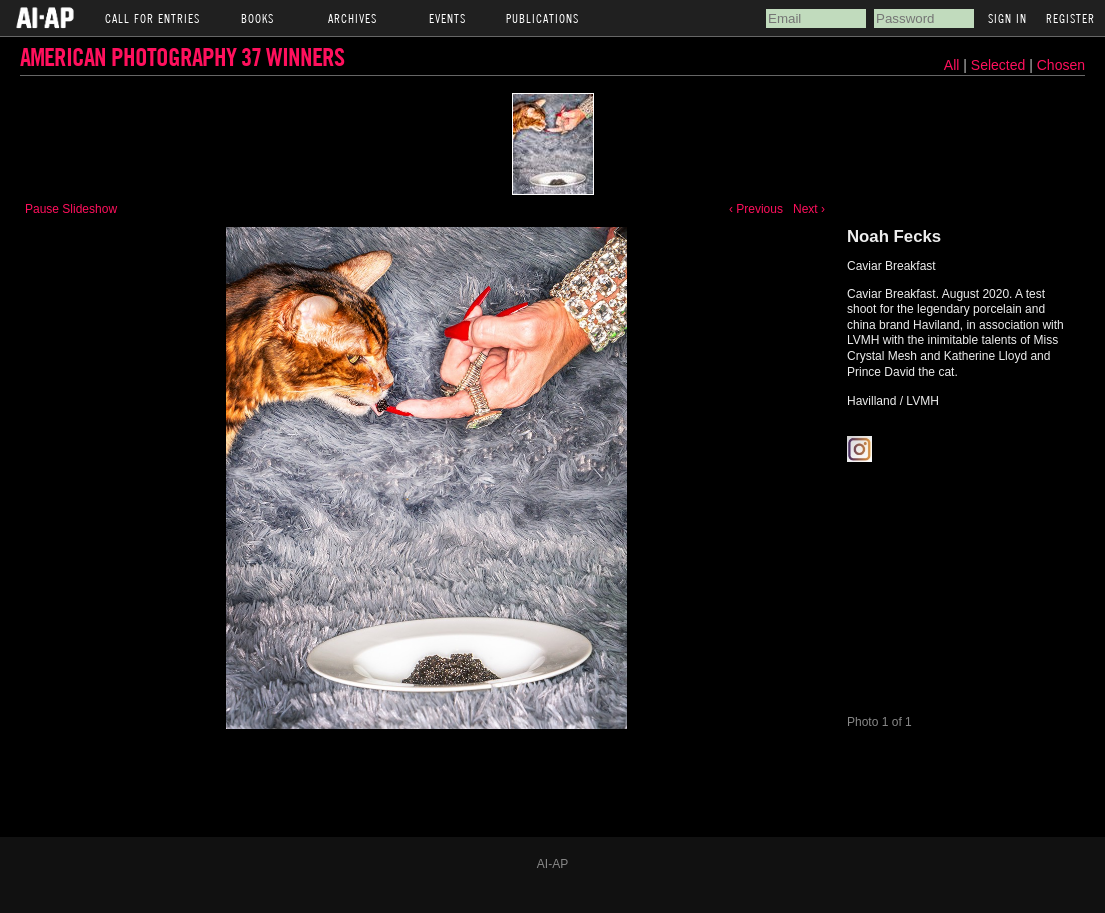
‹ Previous (756, 209)
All (952, 65)
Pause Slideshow (71, 209)
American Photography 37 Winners (182, 56)
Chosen (1061, 65)
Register (1070, 18)
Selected (1000, 65)
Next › (809, 209)
